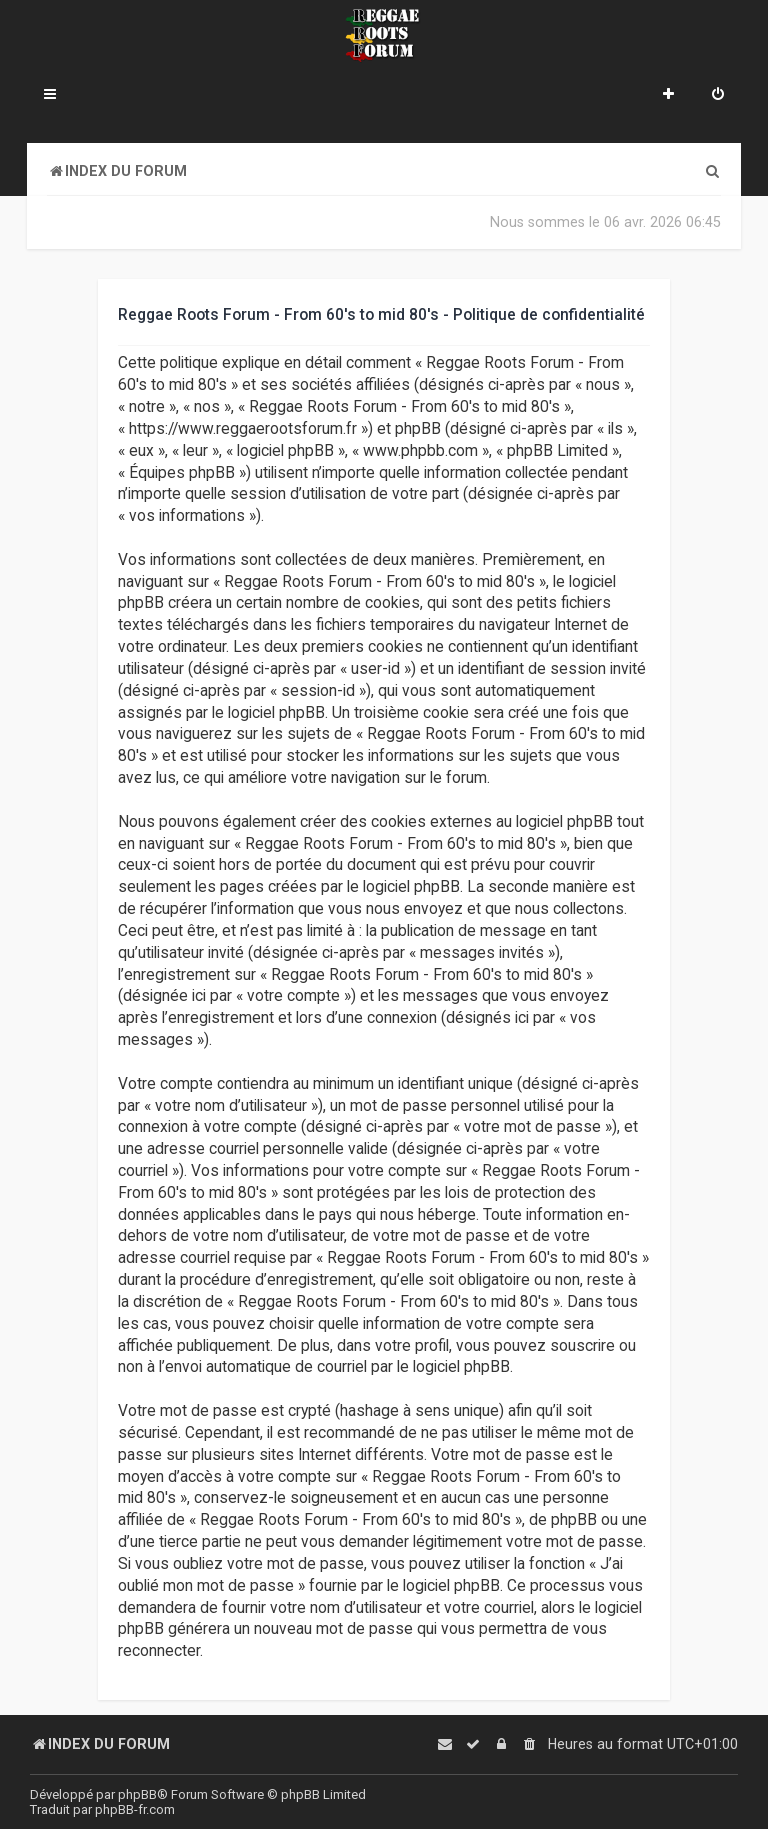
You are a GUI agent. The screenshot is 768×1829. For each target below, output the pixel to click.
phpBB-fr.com (135, 1809)
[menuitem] (718, 96)
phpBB (137, 1794)
